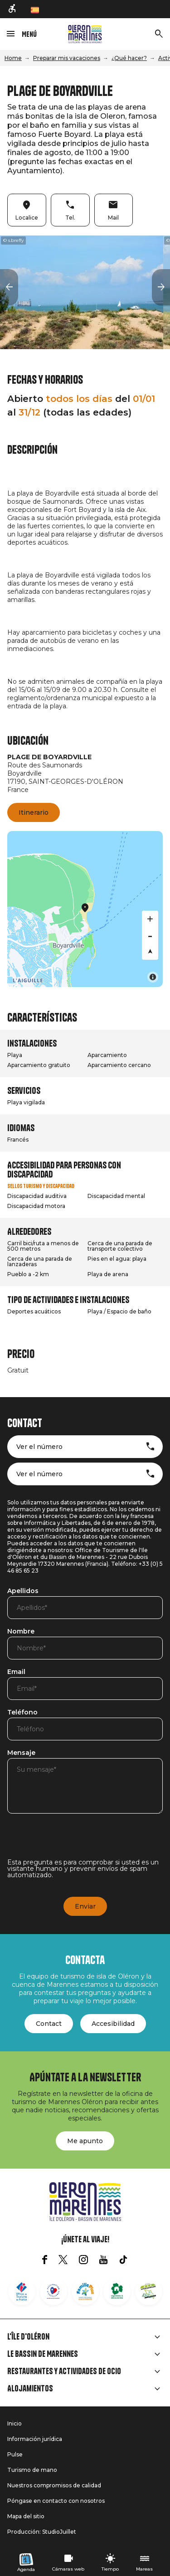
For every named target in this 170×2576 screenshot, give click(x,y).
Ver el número (39, 1447)
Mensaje (21, 1753)
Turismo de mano (32, 2469)
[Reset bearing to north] (150, 951)
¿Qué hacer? (129, 58)
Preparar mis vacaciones (66, 58)
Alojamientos (30, 2389)
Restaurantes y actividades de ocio (64, 2371)
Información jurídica (34, 2439)
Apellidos (23, 1591)
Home (13, 58)
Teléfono (22, 1712)
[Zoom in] (150, 919)
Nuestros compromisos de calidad (54, 2485)
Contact (49, 2024)
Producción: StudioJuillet (41, 2531)
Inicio (14, 2423)
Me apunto (85, 2141)
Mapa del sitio (25, 2516)
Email (16, 1672)
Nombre (20, 1631)
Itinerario (34, 812)
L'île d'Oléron (28, 2337)
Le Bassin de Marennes (42, 2354)
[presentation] (76, 1841)
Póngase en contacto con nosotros (56, 2500)
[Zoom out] (150, 935)
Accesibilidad (113, 2024)
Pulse (15, 2454)
